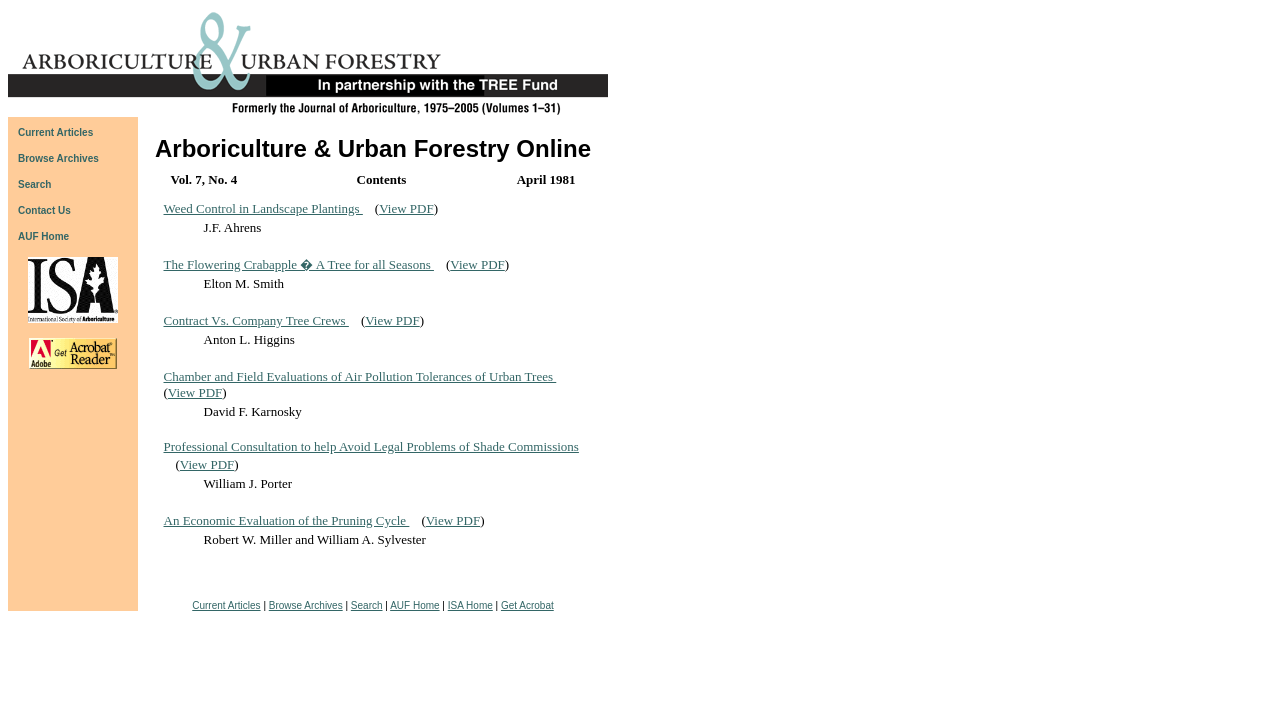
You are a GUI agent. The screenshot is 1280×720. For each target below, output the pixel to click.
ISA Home (470, 605)
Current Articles (226, 605)
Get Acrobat (527, 605)
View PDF (406, 208)
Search (367, 605)
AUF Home (43, 236)
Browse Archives (306, 605)
